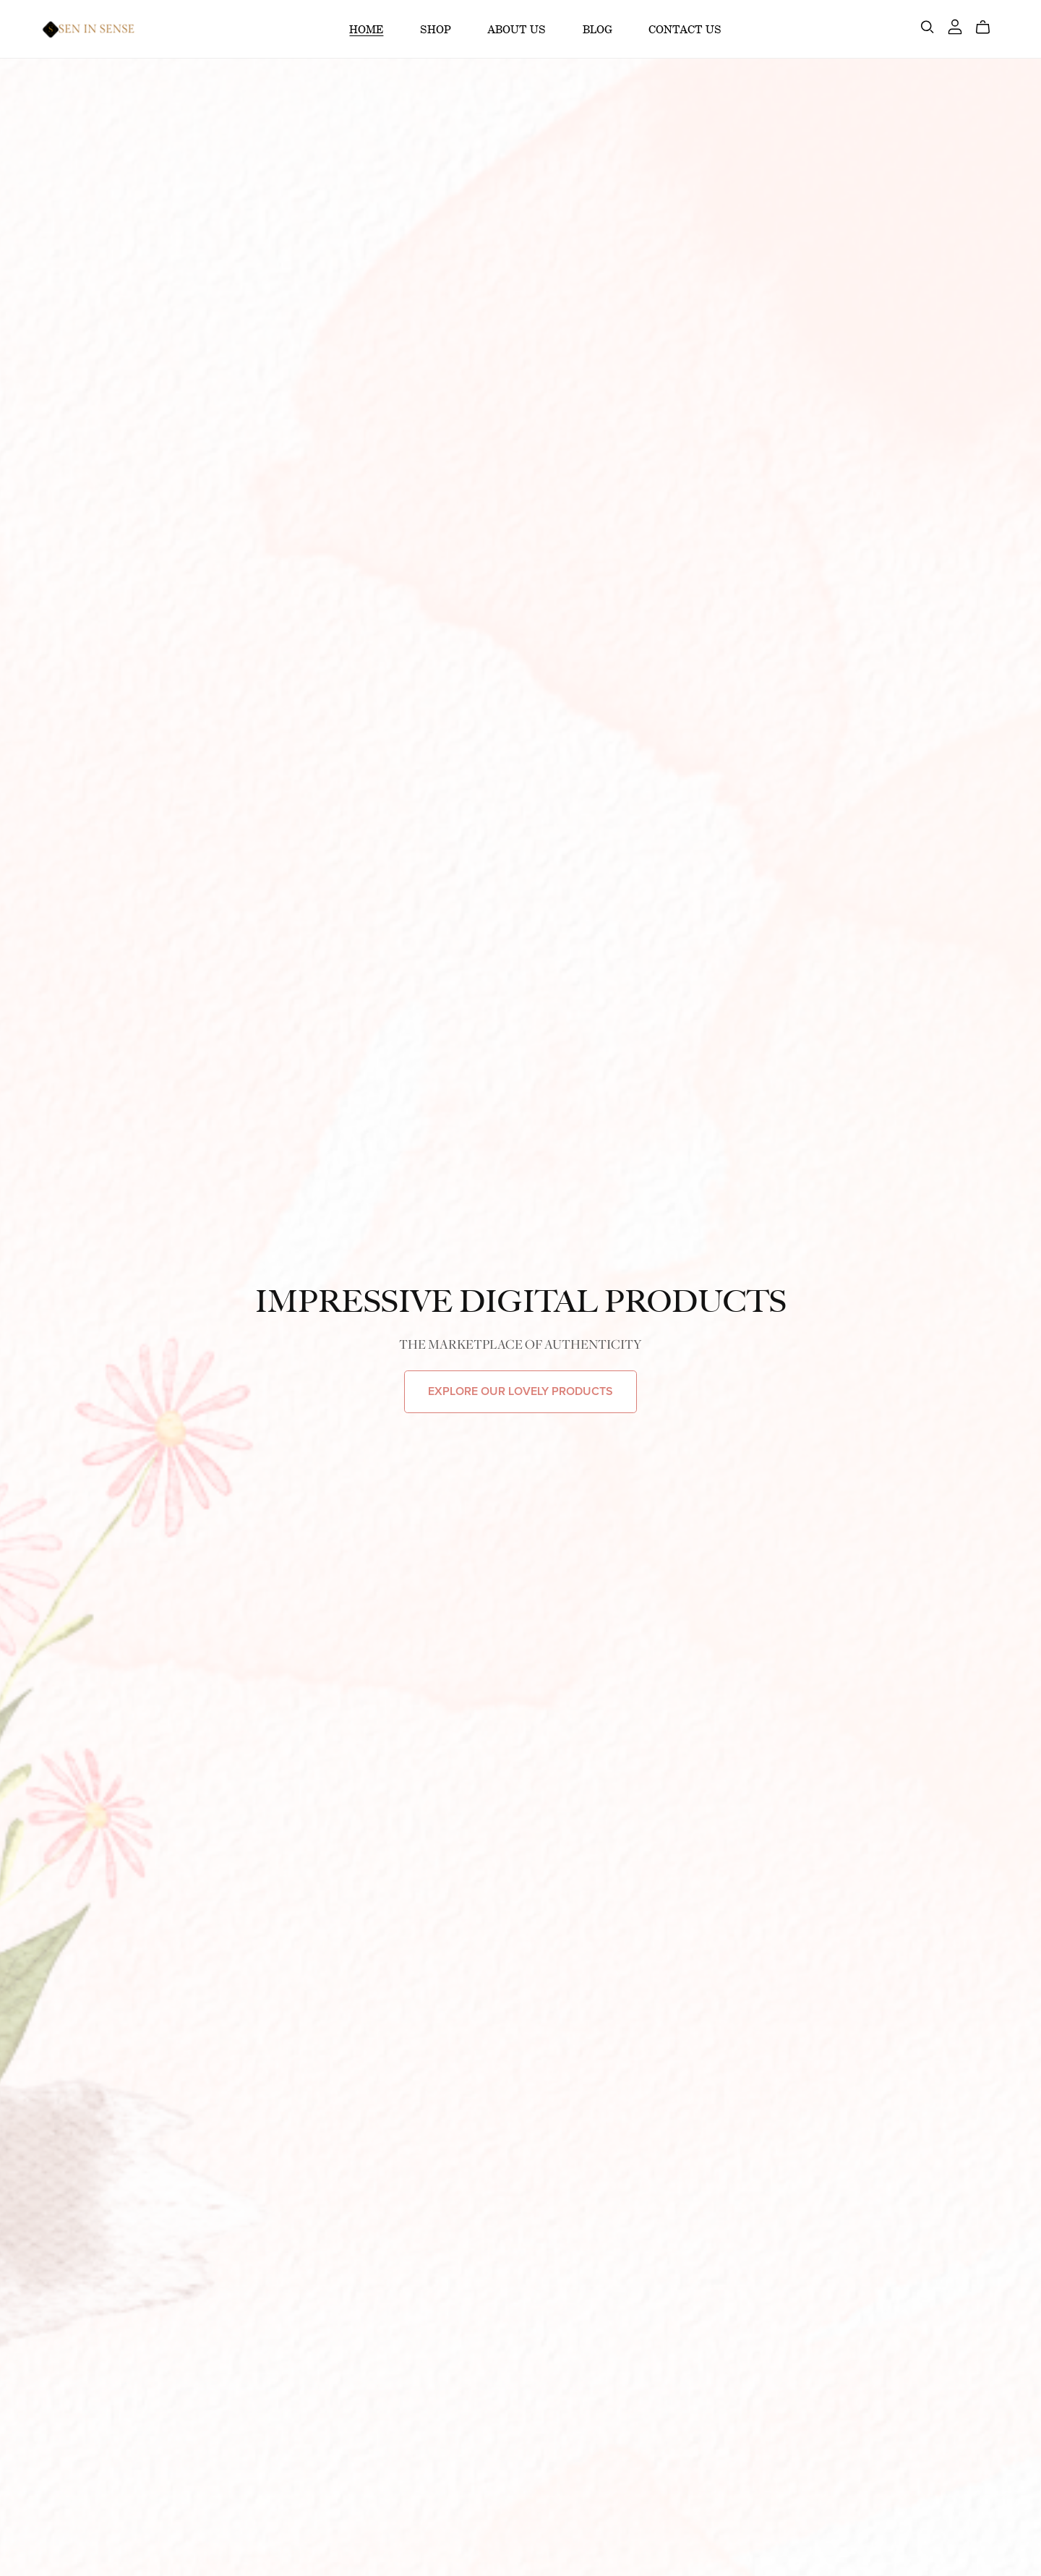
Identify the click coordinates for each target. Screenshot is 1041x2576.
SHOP (435, 29)
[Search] (927, 27)
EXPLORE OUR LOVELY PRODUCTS (520, 1391)
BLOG (597, 29)
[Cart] (988, 27)
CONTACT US (684, 29)
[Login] (955, 25)
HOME (366, 29)
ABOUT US (516, 29)
